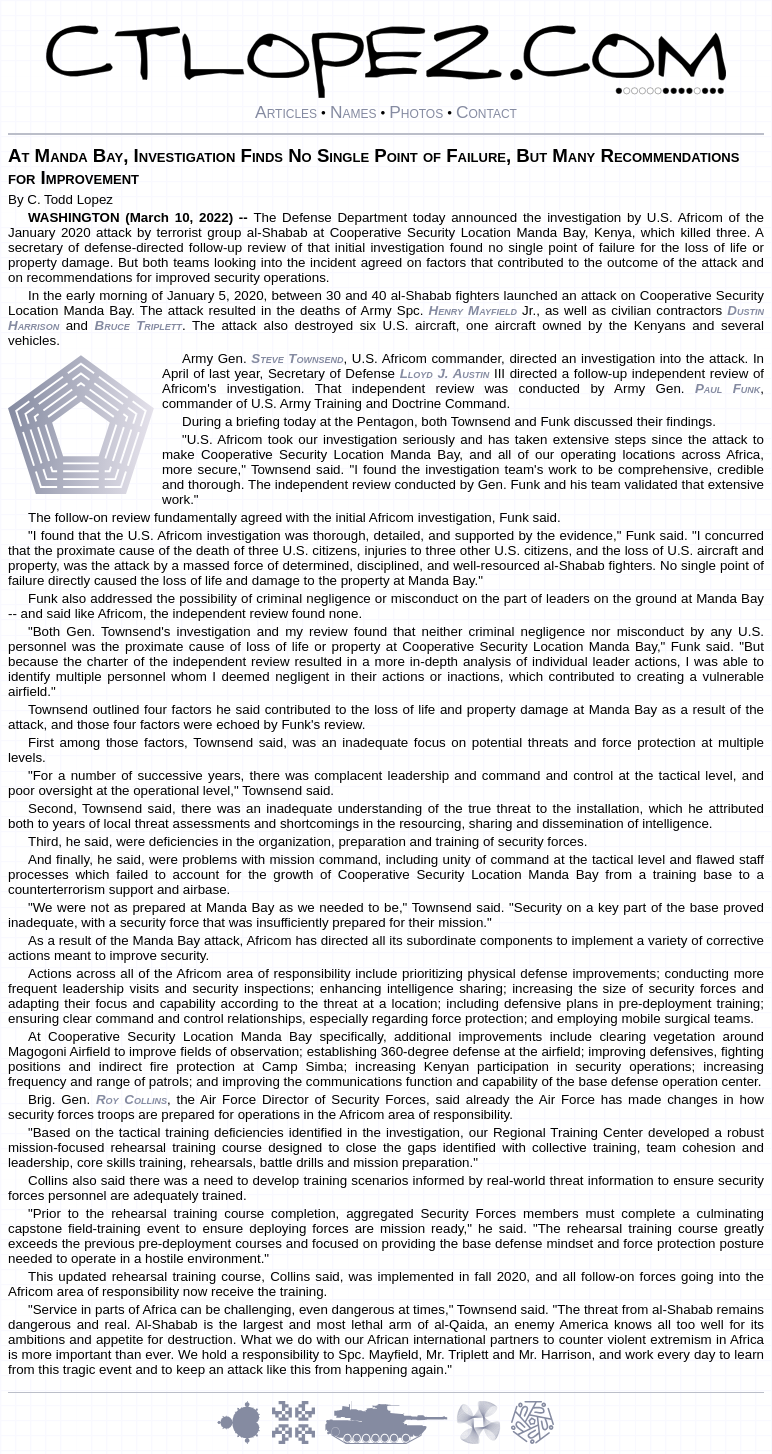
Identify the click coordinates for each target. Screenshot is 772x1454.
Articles (286, 112)
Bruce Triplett (138, 325)
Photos (416, 112)
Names (353, 112)
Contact (486, 112)
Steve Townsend (297, 358)
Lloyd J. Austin (445, 373)
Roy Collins (131, 1099)
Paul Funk (727, 388)
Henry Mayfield (473, 310)
